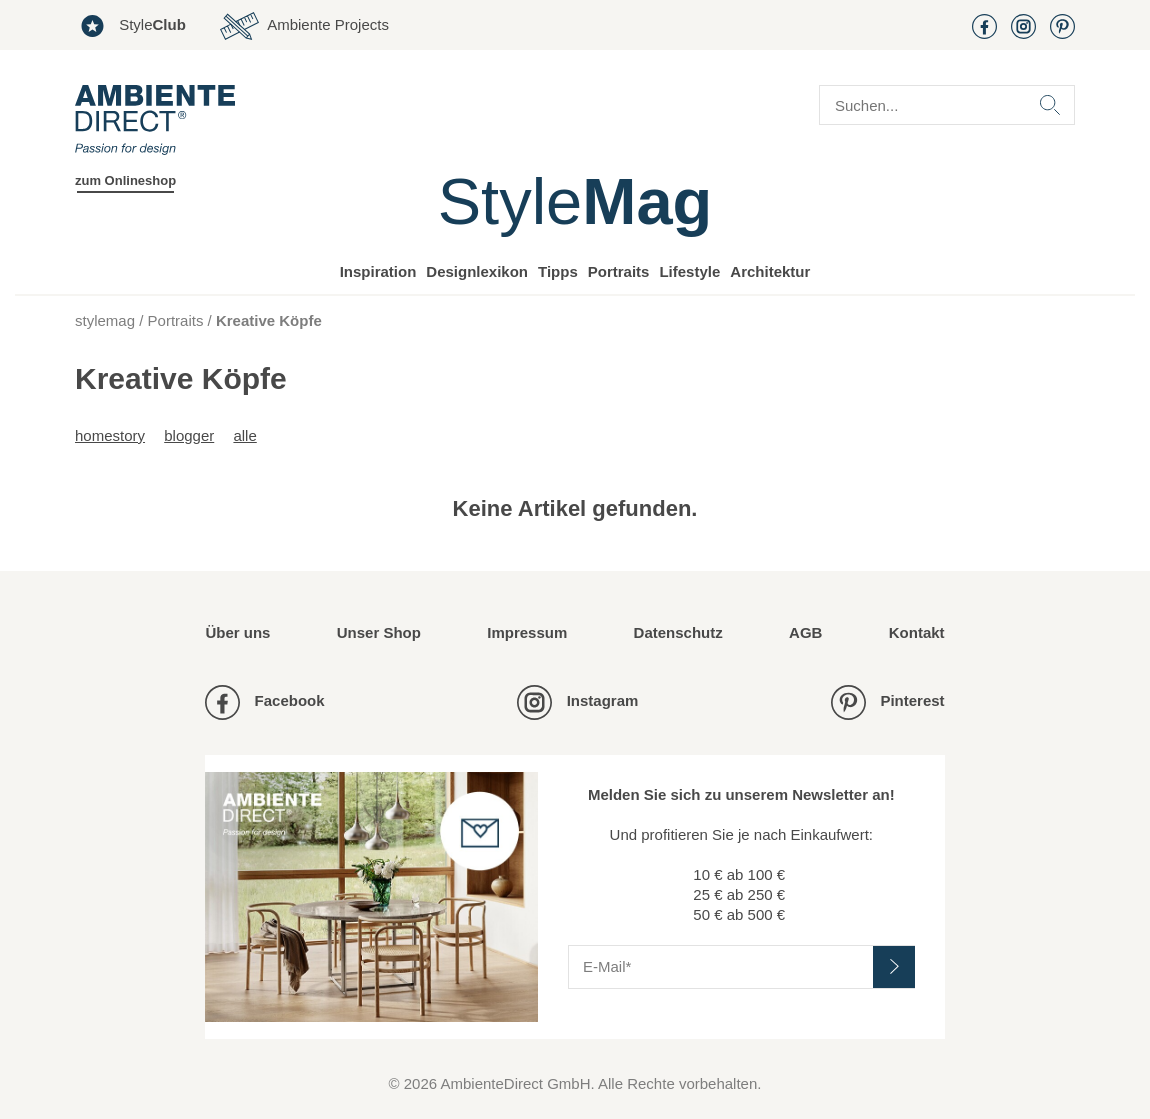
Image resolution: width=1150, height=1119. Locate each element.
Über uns (237, 632)
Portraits (619, 271)
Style (130, 26)
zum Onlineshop (125, 180)
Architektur (770, 271)
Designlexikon (477, 271)
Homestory (110, 435)
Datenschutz (678, 632)
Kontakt (917, 632)
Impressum (527, 632)
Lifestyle (689, 271)
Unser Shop (379, 632)
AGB (805, 632)
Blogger (189, 435)
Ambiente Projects (304, 26)
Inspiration (378, 271)
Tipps (558, 271)
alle (244, 435)
